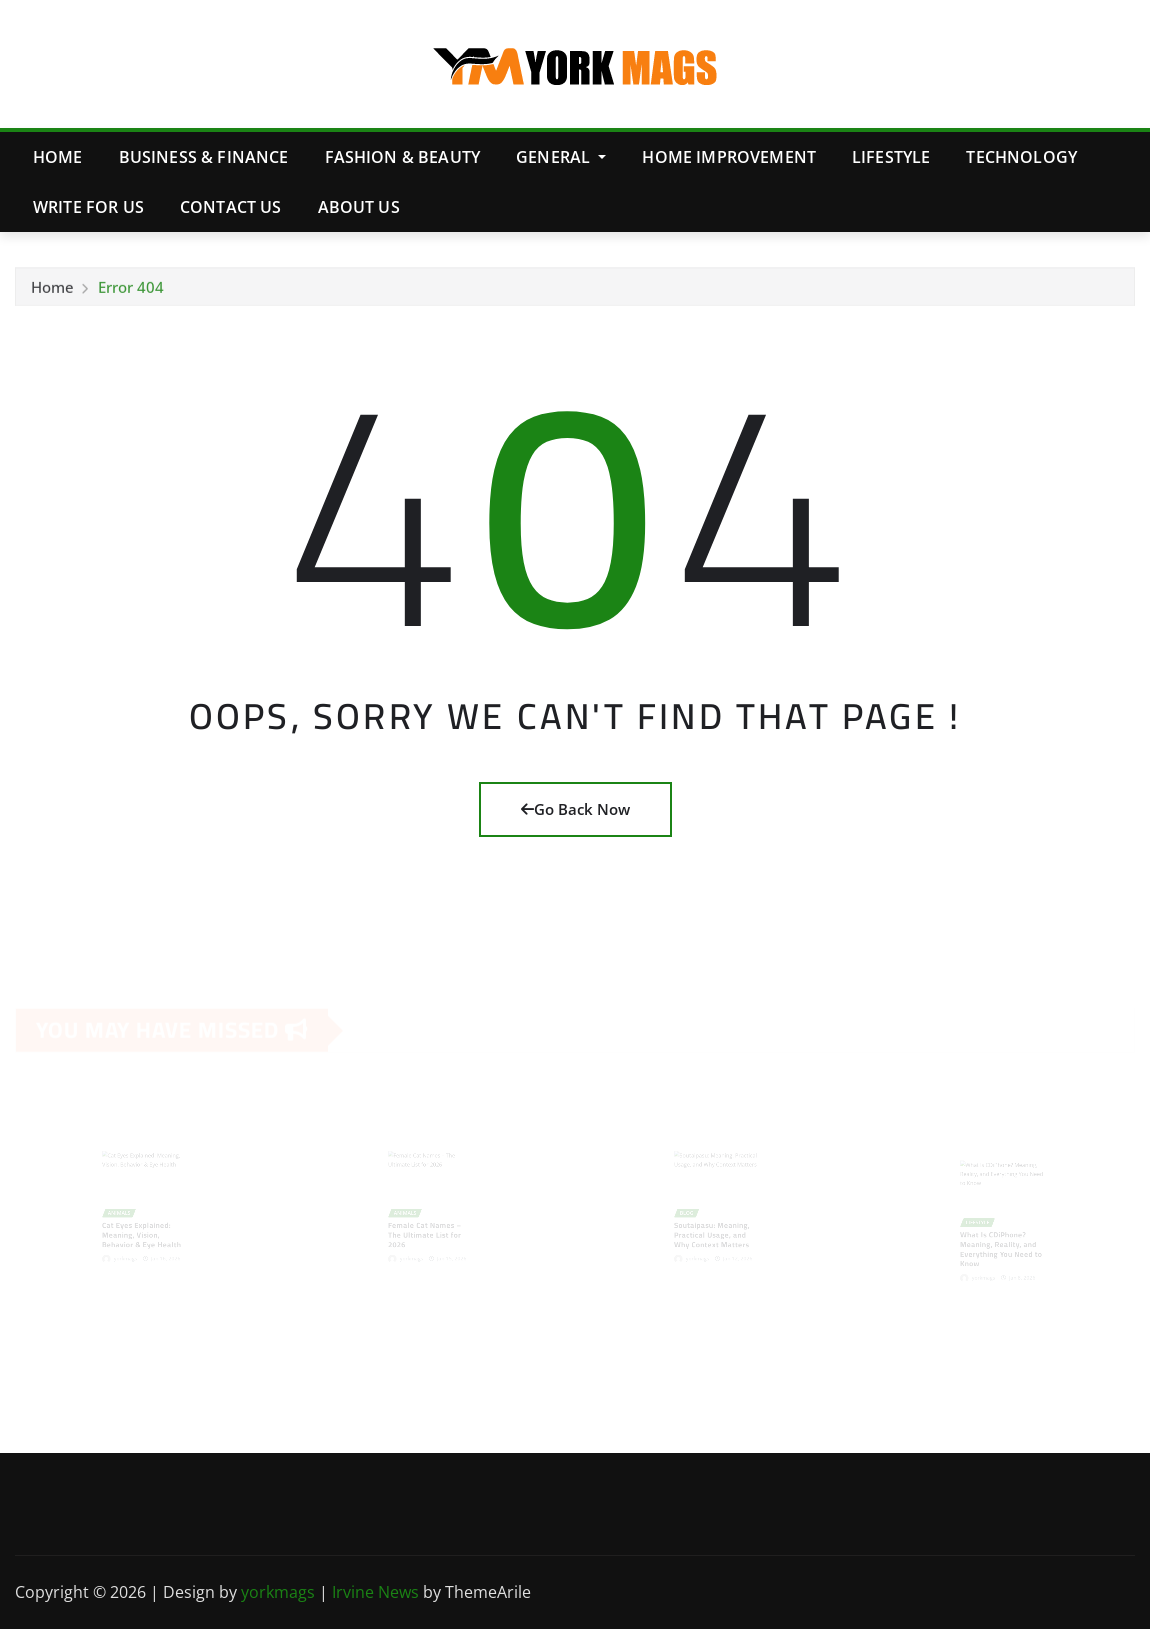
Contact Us (231, 207)
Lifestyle (891, 157)
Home (58, 157)
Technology (1021, 157)
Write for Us (88, 207)
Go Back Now (575, 809)
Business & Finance (204, 157)
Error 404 (131, 290)
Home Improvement (729, 157)
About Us (359, 207)
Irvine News (375, 1592)
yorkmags (278, 1592)
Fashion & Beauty (403, 157)
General (561, 157)
